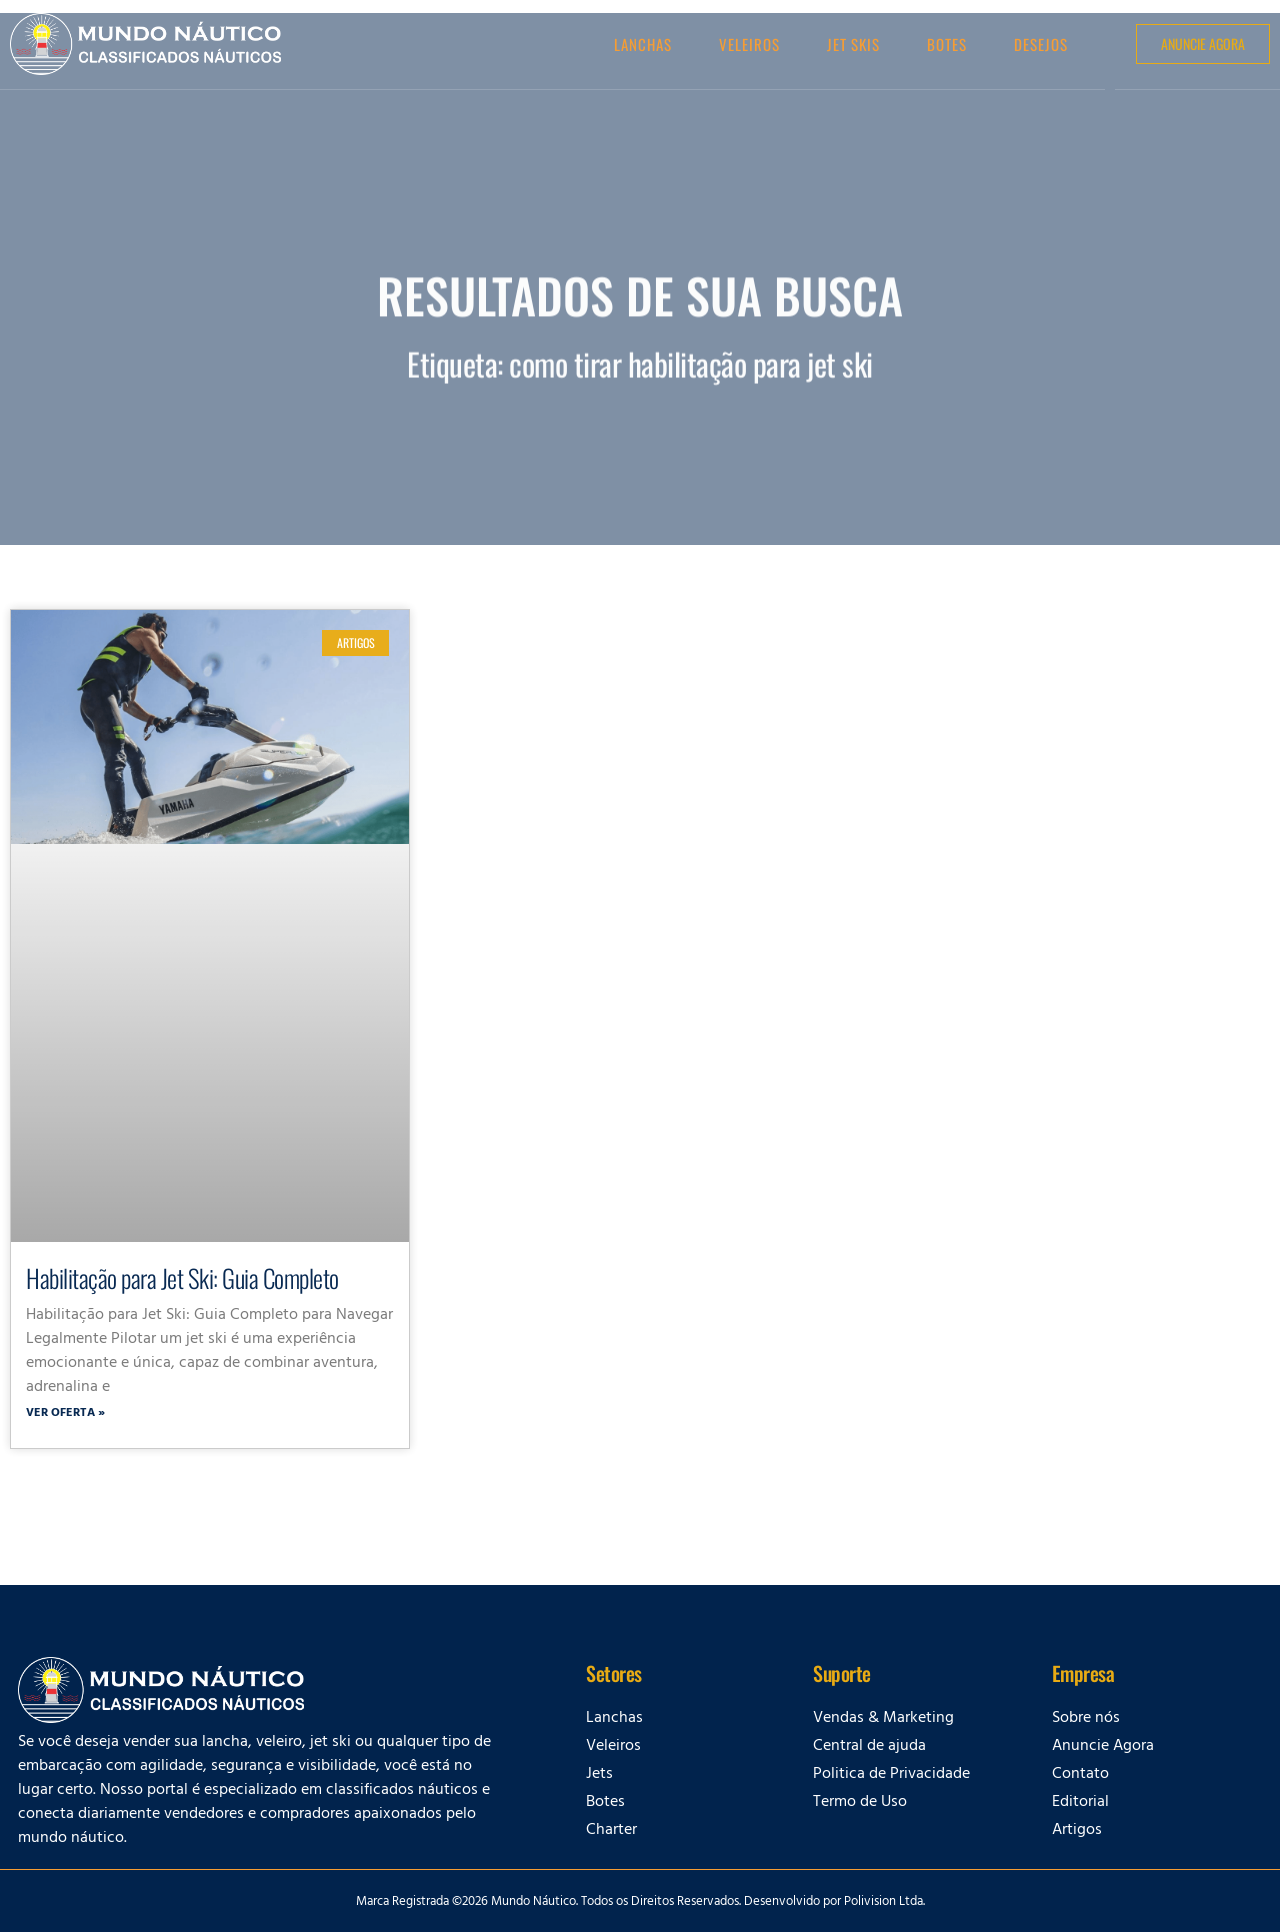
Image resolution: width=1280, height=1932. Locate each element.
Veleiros (749, 44)
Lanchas (643, 44)
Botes (947, 44)
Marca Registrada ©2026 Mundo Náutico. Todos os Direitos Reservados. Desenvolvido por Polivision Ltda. (640, 1903)
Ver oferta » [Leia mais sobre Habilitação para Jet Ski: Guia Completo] (65, 1414)
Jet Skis (853, 44)
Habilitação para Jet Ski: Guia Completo (182, 1277)
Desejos (1041, 44)
